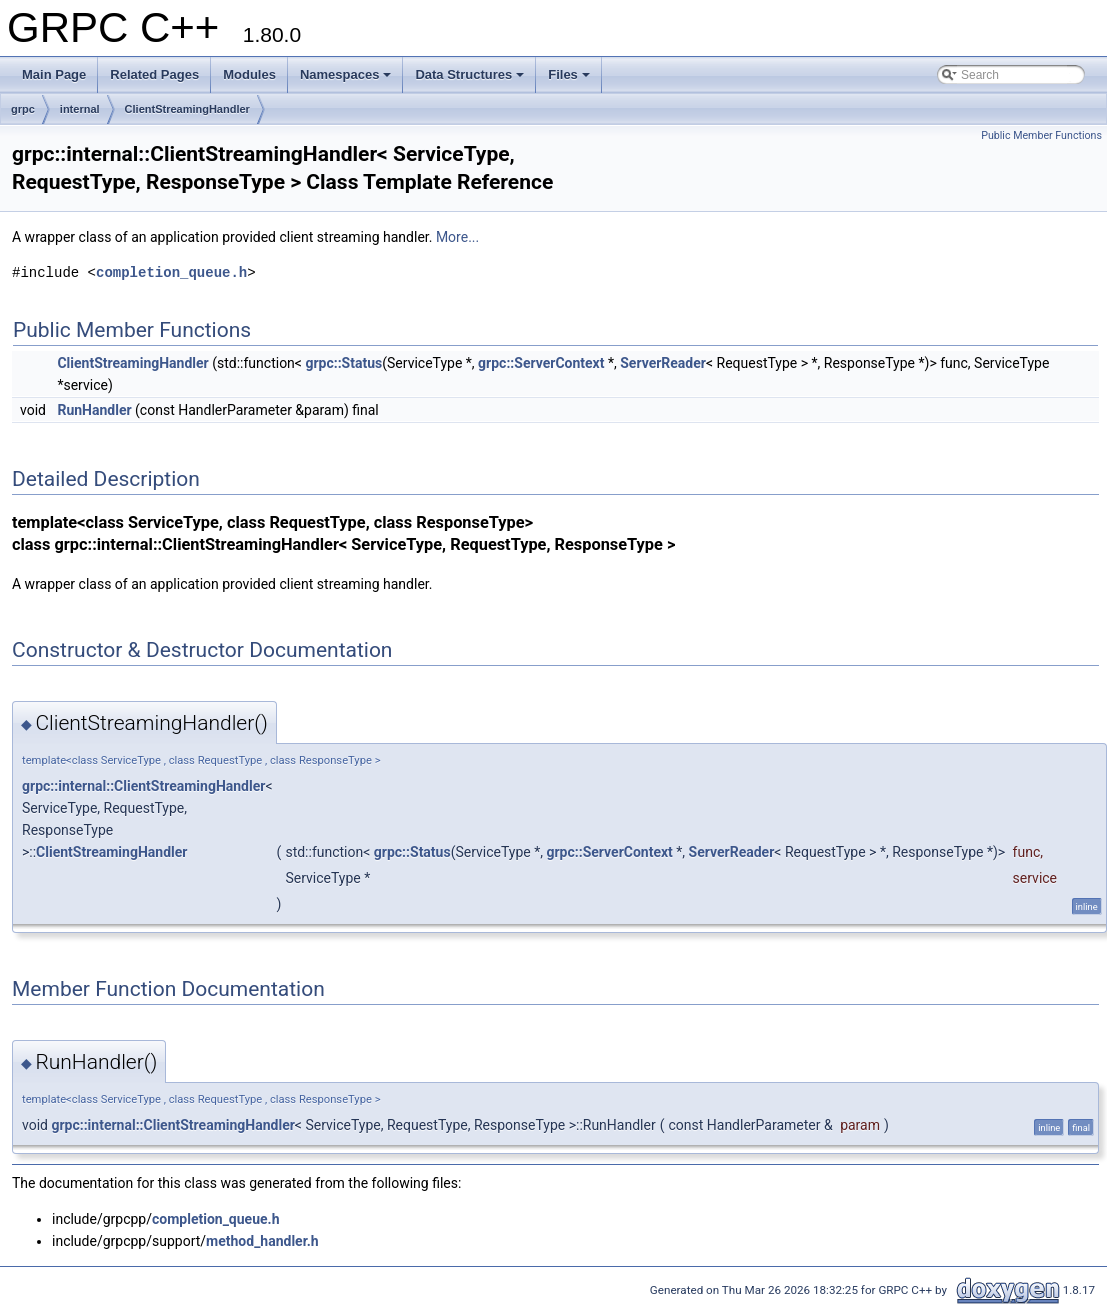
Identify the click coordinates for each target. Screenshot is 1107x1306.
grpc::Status (343, 363)
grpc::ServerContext (541, 363)
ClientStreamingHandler (187, 109)
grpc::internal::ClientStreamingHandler (143, 786)
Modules (249, 74)
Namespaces (346, 74)
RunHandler (94, 410)
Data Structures (469, 74)
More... (457, 237)
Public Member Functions (1041, 135)
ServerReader (663, 363)
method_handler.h (262, 1241)
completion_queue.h (171, 272)
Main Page (54, 74)
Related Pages (154, 74)
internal (80, 109)
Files (569, 74)
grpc (23, 109)
